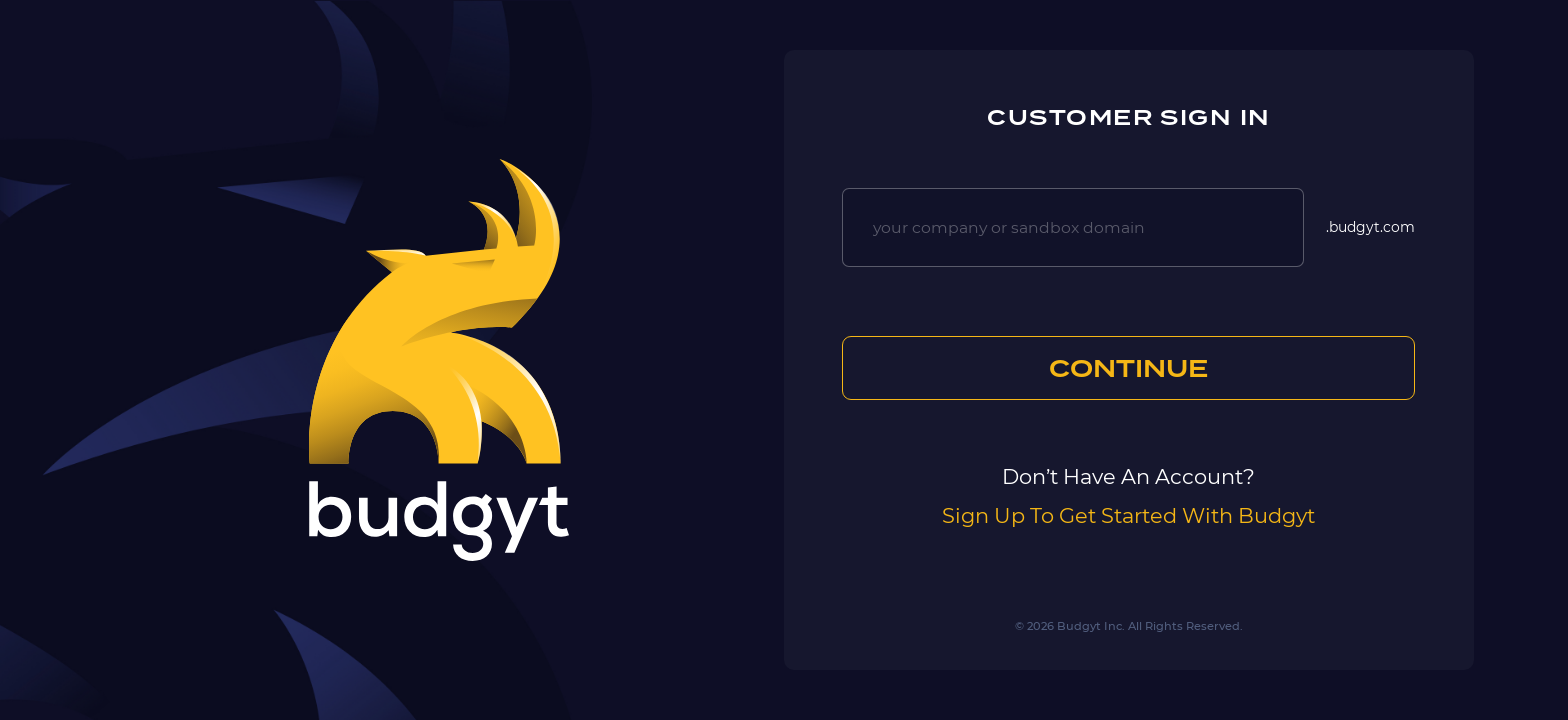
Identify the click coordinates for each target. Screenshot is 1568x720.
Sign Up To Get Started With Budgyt (1128, 515)
